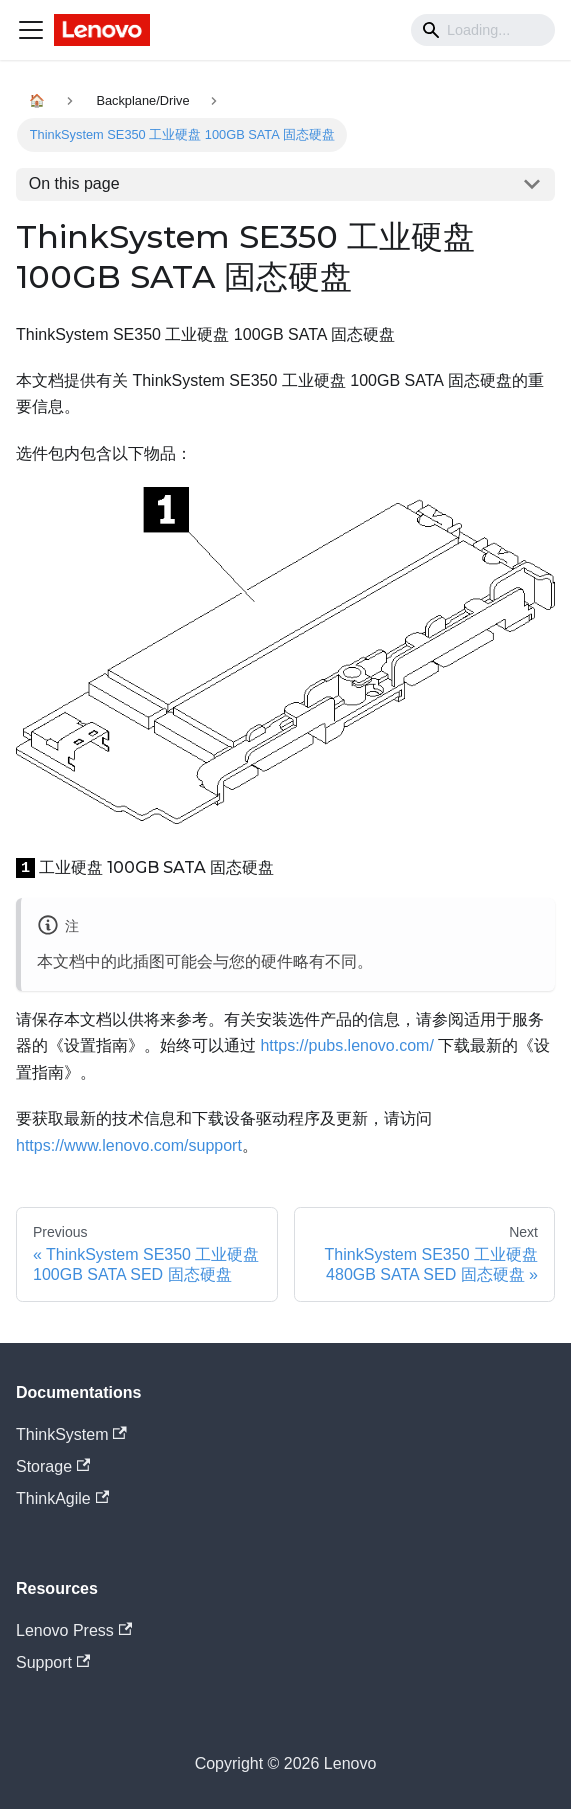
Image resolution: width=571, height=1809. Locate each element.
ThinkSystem (71, 1434)
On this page (74, 183)
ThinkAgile (62, 1498)
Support (53, 1662)
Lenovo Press (74, 1630)
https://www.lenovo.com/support (129, 1145)
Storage (53, 1466)
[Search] (483, 30)
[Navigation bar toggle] (31, 30)
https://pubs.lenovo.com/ (346, 1045)
